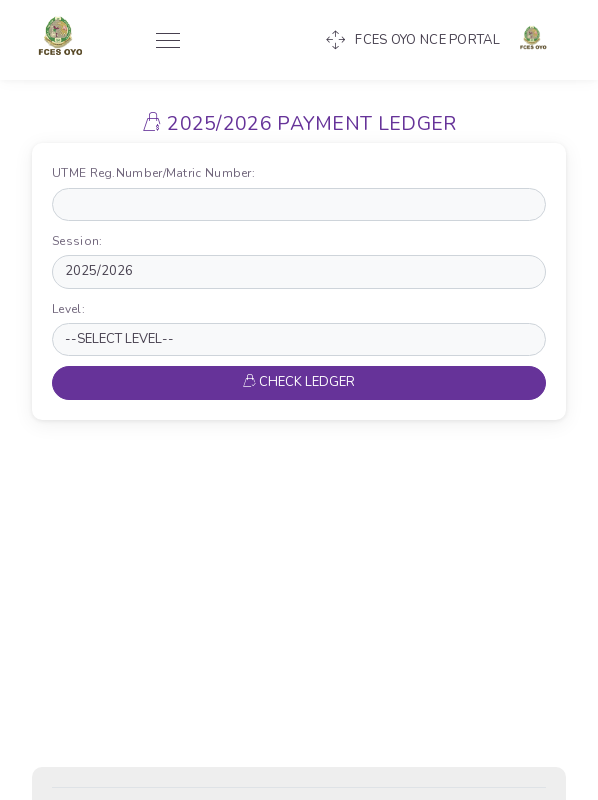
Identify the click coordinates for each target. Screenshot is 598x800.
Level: (72, 309)
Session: (81, 241)
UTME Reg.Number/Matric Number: (158, 173)
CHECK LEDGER (299, 382)
